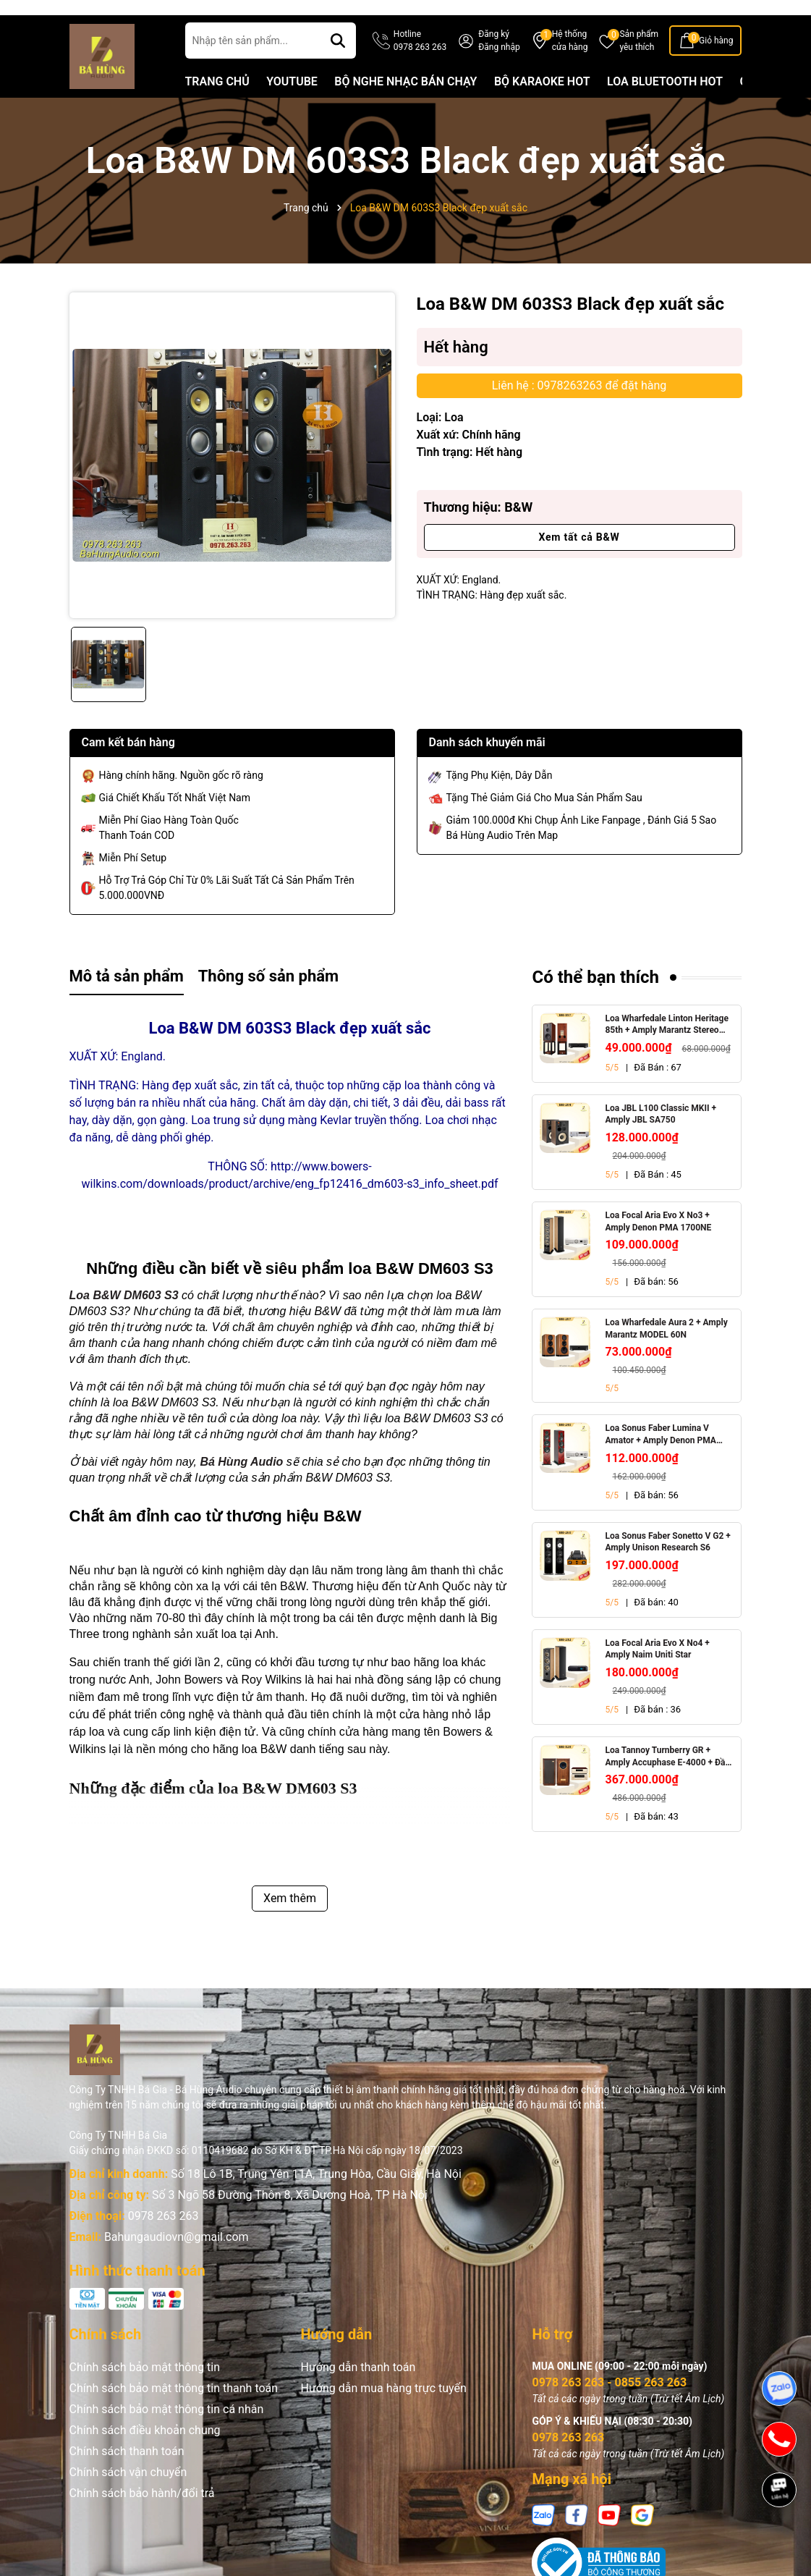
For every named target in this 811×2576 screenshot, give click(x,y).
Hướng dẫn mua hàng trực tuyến (383, 2415)
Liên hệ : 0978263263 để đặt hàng (579, 412)
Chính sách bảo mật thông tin (145, 2394)
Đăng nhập (498, 74)
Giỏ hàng (716, 67)
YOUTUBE (292, 108)
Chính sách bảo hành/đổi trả (142, 2520)
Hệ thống (570, 68)
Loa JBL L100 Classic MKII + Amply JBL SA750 (660, 1141)
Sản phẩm (638, 68)
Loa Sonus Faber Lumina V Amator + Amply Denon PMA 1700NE (660, 1462)
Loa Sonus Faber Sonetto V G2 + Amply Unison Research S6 (667, 1569)
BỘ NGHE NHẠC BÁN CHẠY (405, 108)
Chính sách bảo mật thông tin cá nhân (166, 2436)
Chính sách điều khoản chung (145, 2457)
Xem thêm (289, 1925)
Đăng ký (493, 61)
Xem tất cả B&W (578, 564)
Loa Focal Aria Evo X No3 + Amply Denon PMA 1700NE (658, 1248)
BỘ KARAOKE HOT (542, 108)
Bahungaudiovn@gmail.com (176, 2264)
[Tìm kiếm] (338, 67)
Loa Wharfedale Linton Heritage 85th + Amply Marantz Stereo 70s (666, 1052)
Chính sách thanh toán (126, 2478)
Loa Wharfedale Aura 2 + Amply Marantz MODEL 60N (666, 1355)
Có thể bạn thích (595, 1004)
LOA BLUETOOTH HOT (665, 108)
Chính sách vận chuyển (128, 2499)
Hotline (420, 68)
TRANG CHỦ (217, 108)
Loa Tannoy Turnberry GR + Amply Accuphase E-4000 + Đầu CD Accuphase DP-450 (667, 1784)
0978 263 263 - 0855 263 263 (609, 2409)
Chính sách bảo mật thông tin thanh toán (174, 2415)
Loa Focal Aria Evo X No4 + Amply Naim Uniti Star (657, 1676)
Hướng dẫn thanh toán (357, 2394)
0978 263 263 (163, 2243)
